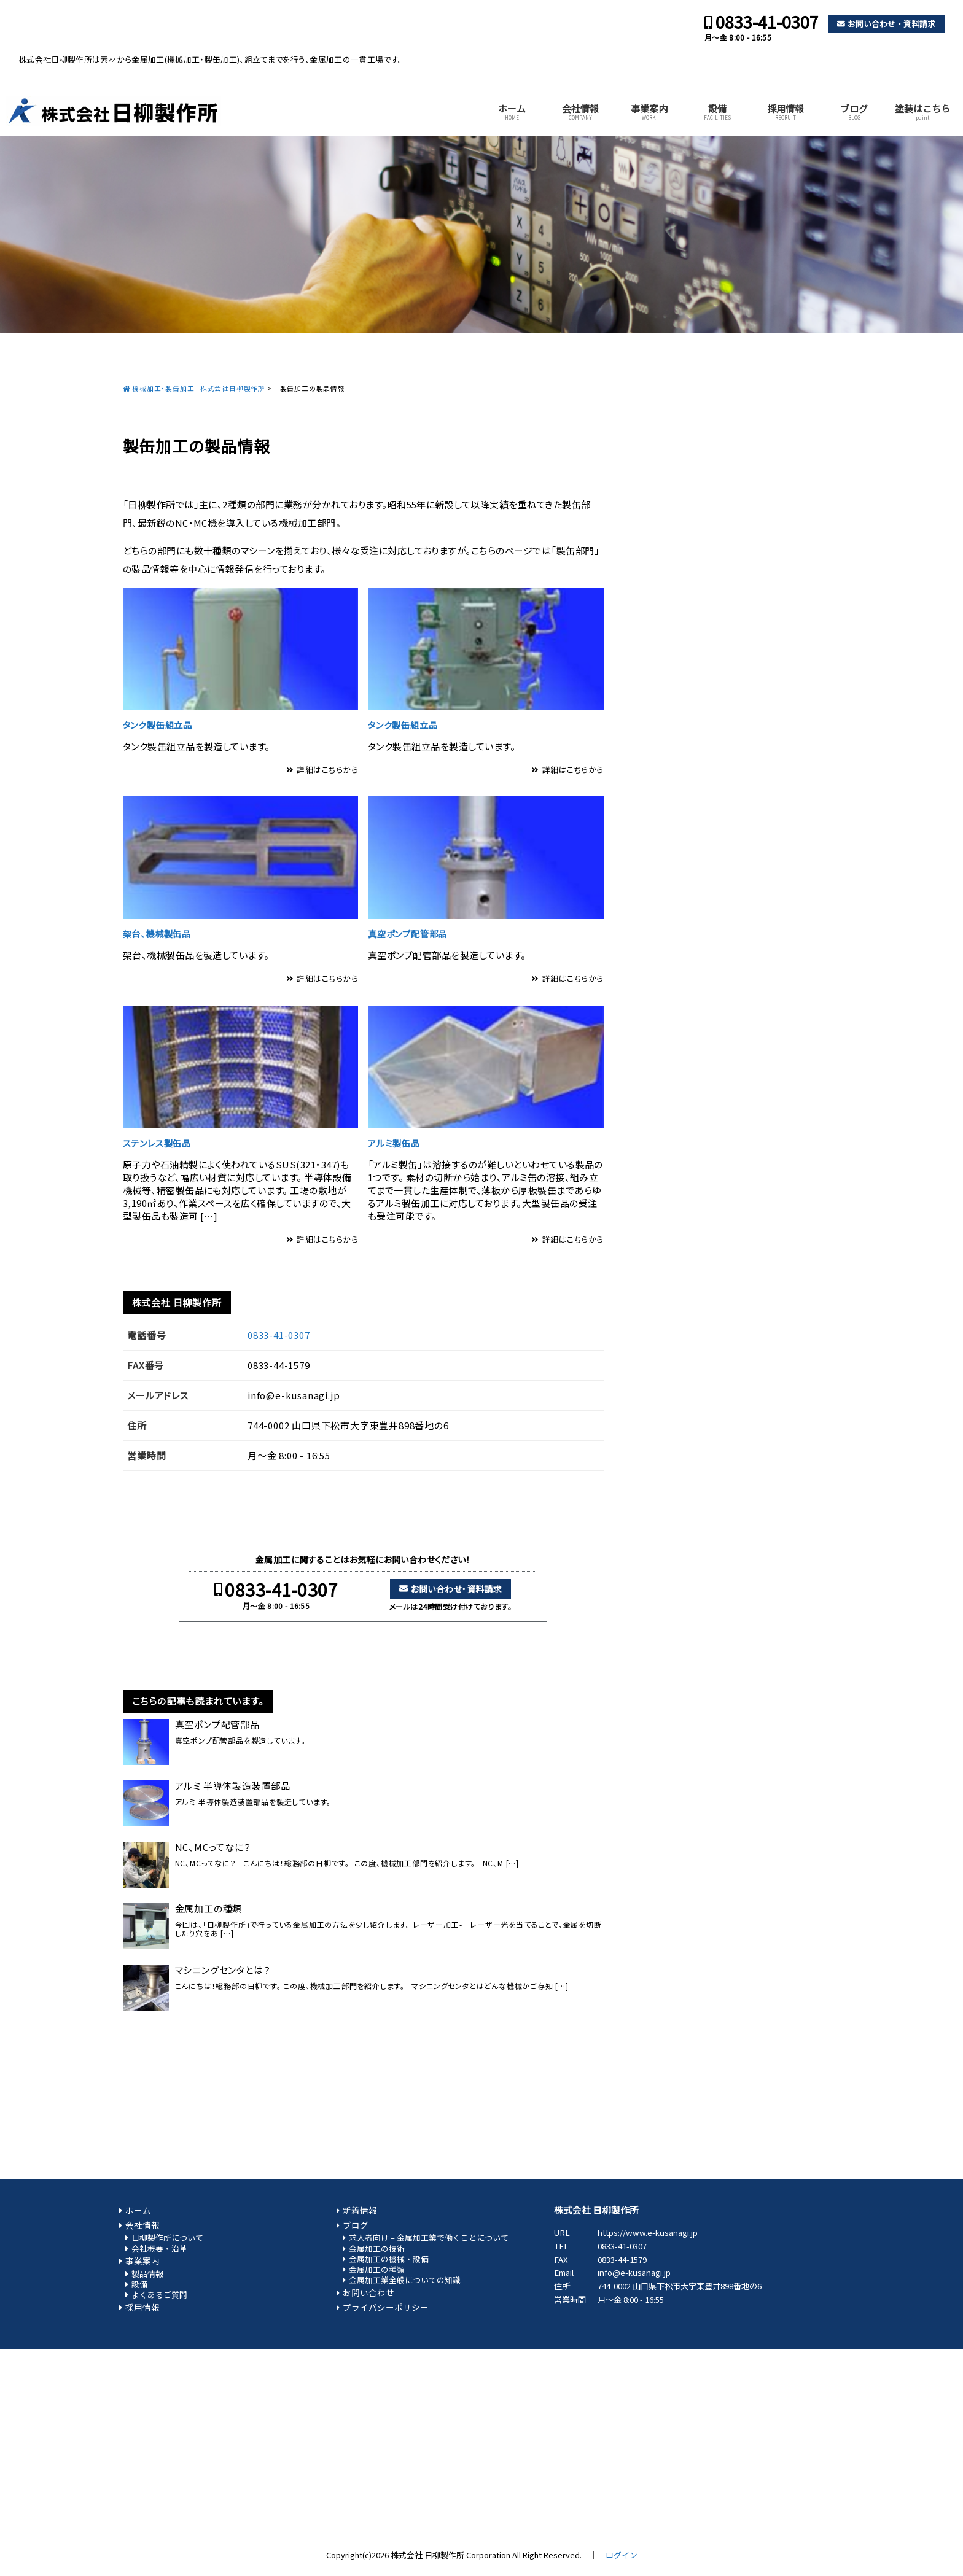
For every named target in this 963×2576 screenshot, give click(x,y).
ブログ (854, 112)
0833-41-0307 (767, 22)
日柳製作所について (167, 2237)
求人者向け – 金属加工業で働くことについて (429, 2237)
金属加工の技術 (377, 2248)
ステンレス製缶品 (157, 1142)
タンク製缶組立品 (157, 724)
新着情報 (360, 2210)
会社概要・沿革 (159, 2248)
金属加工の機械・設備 (389, 2259)
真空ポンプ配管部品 (407, 933)
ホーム (512, 112)
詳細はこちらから (327, 769)
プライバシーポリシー (386, 2307)
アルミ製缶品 (394, 1142)
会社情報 (580, 112)
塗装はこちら (922, 112)
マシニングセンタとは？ (223, 1970)
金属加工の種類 (209, 1908)
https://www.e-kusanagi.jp (648, 2232)
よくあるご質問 (159, 2294)
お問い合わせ (368, 2292)
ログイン (621, 2555)
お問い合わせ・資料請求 (891, 23)
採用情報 (785, 112)
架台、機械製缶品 (157, 933)
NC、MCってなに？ (213, 1847)
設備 (717, 112)
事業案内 (649, 112)
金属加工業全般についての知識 (405, 2280)
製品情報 (147, 2273)
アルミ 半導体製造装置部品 (232, 1785)
